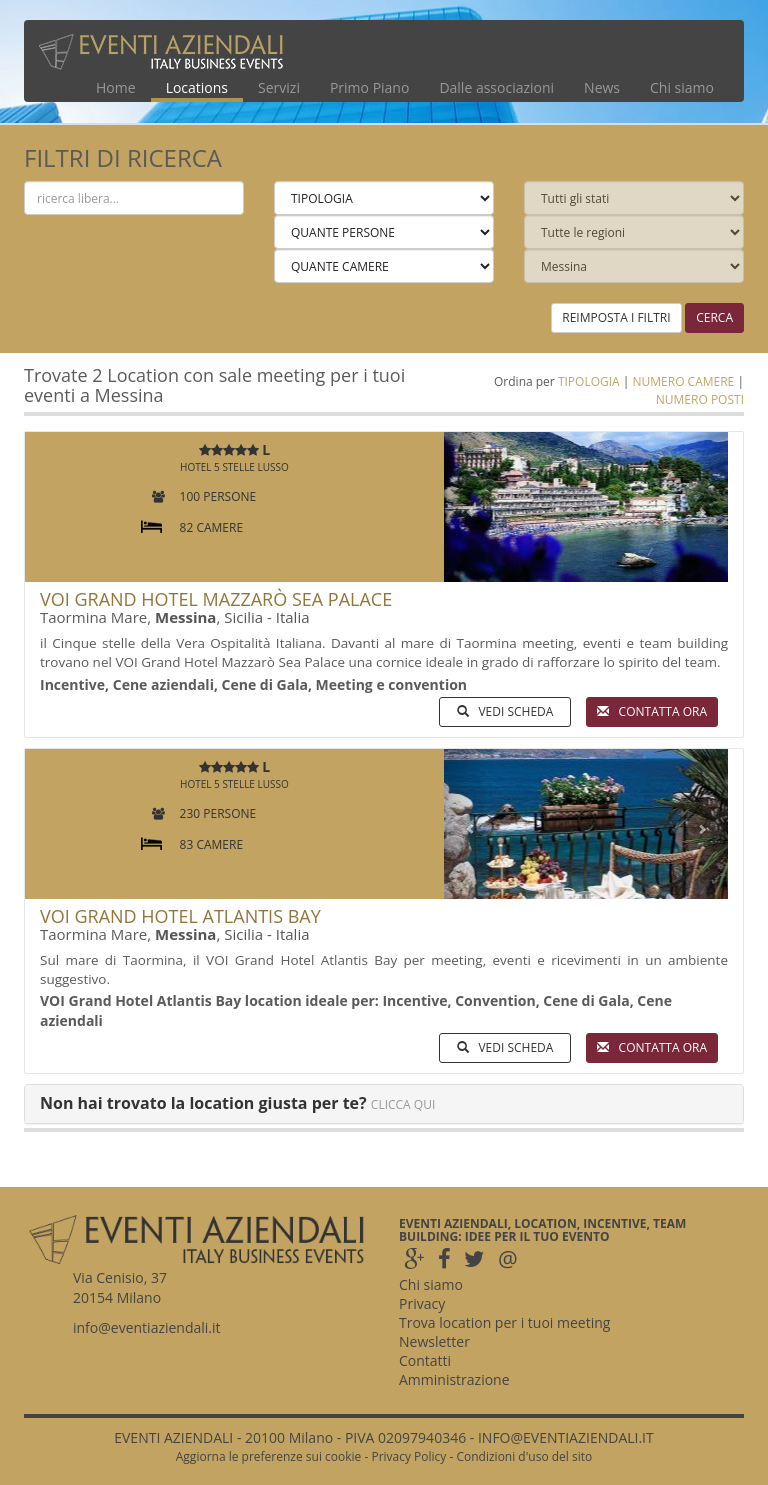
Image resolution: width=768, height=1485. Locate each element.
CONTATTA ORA (652, 711)
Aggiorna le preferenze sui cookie (269, 1456)
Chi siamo (682, 87)
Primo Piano (369, 87)
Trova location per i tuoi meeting (504, 1322)
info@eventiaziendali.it (147, 1327)
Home (116, 87)
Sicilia (243, 617)
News (602, 87)
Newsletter (434, 1341)
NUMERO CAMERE (683, 381)
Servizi (279, 87)
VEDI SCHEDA (505, 711)
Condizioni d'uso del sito (524, 1456)
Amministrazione (454, 1379)
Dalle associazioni (496, 87)
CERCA (714, 317)
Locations (197, 87)
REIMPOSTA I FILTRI (616, 317)
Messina (185, 617)
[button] (465, 507)
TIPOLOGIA (589, 381)
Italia (293, 617)
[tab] (384, 1104)
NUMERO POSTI (700, 399)
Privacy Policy (408, 1456)
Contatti (425, 1360)
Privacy (422, 1303)
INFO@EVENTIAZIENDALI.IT (566, 1437)
